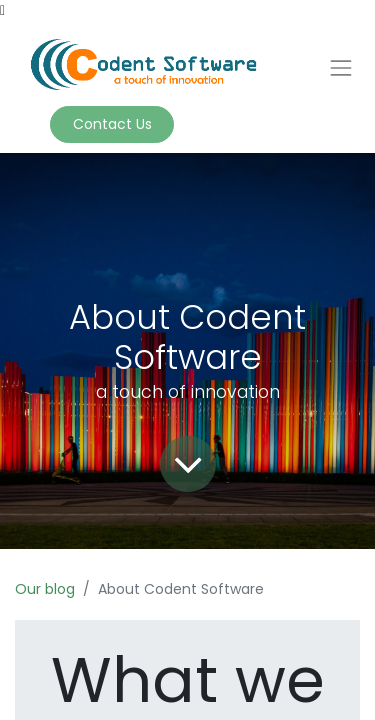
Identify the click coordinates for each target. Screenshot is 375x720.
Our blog (45, 589)
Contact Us (112, 124)
